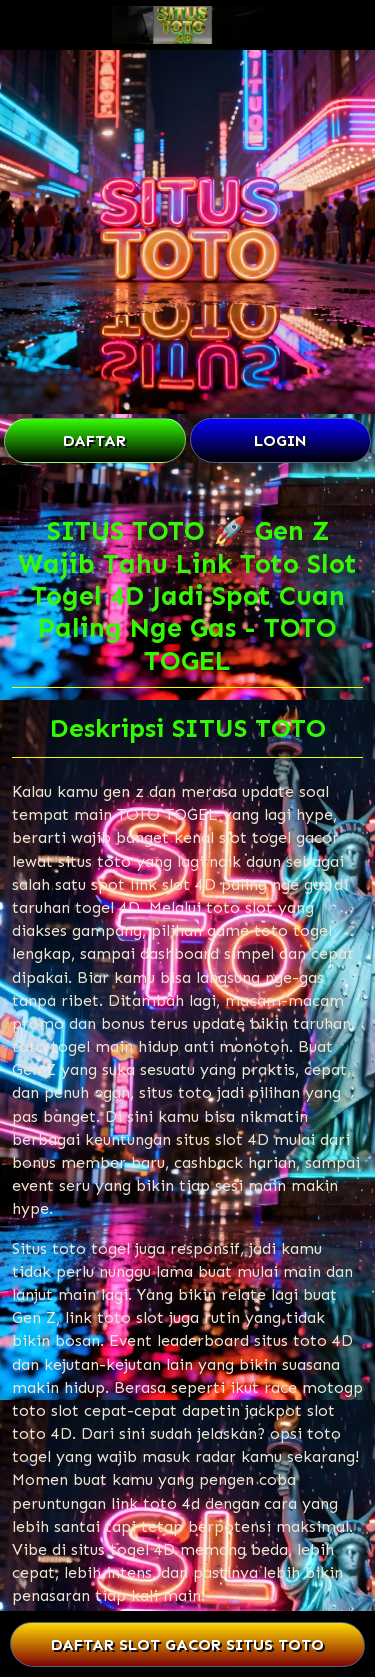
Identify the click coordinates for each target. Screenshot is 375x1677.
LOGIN (280, 440)
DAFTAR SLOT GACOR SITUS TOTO (187, 1644)
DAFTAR (94, 440)
